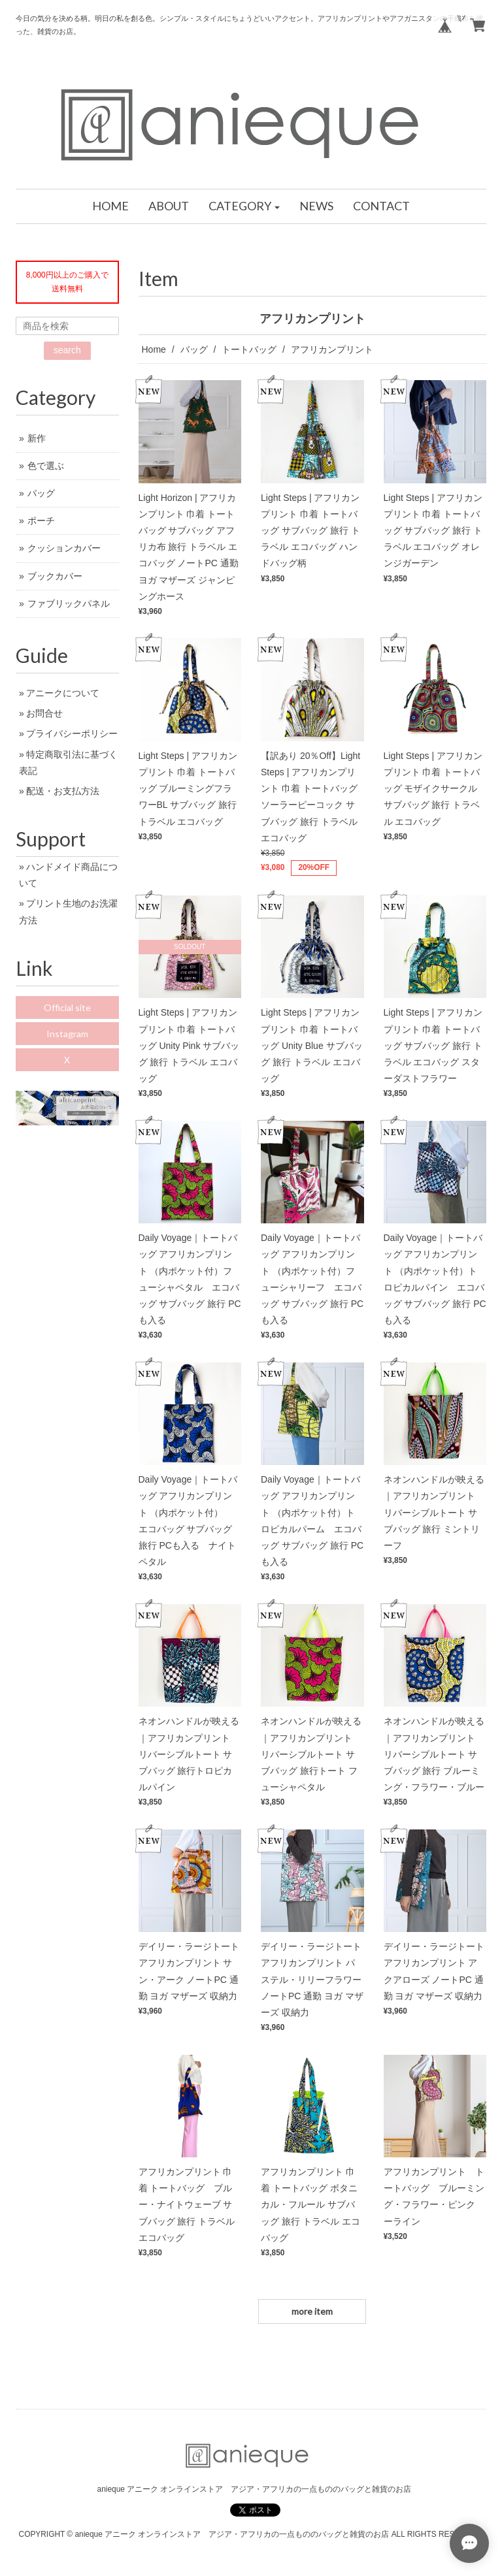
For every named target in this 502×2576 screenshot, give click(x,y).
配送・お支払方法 (62, 791)
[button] (244, 206)
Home (154, 349)
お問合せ (44, 713)
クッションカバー (64, 548)
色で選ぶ (45, 465)
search (67, 350)
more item (312, 2311)
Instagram (67, 1033)
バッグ (194, 349)
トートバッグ (249, 349)
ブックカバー (54, 576)
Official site (67, 1007)
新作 (36, 438)
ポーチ (41, 520)
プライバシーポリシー (72, 733)
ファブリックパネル (68, 603)
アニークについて (62, 693)
